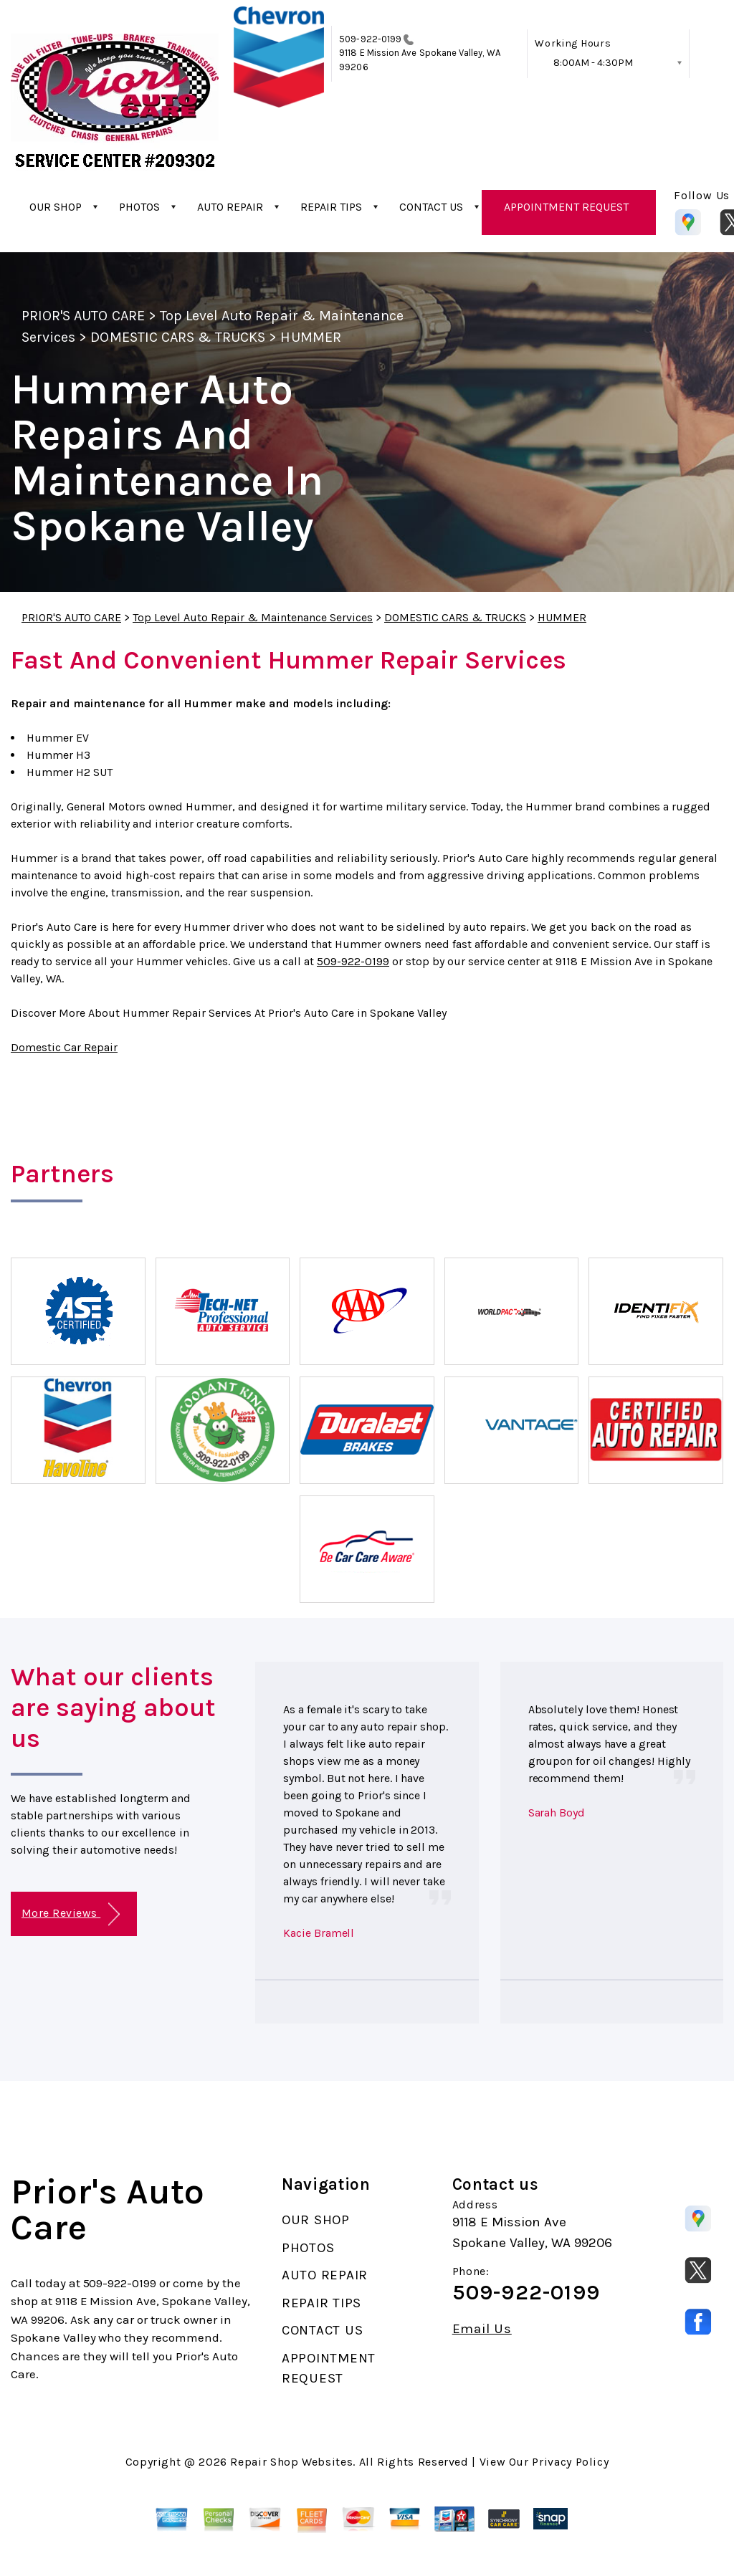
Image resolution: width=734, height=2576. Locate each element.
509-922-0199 (370, 39)
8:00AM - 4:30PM (593, 63)
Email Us (482, 2329)
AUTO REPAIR (230, 207)
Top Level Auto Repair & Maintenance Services (253, 617)
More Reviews (71, 1914)
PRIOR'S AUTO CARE (83, 315)
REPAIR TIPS (331, 207)
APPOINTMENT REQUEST (566, 207)
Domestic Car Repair (64, 1047)
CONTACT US (431, 207)
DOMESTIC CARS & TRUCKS (177, 337)
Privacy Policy (570, 2462)
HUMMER (310, 337)
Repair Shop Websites (291, 2462)
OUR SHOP (55, 207)
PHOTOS (139, 207)
